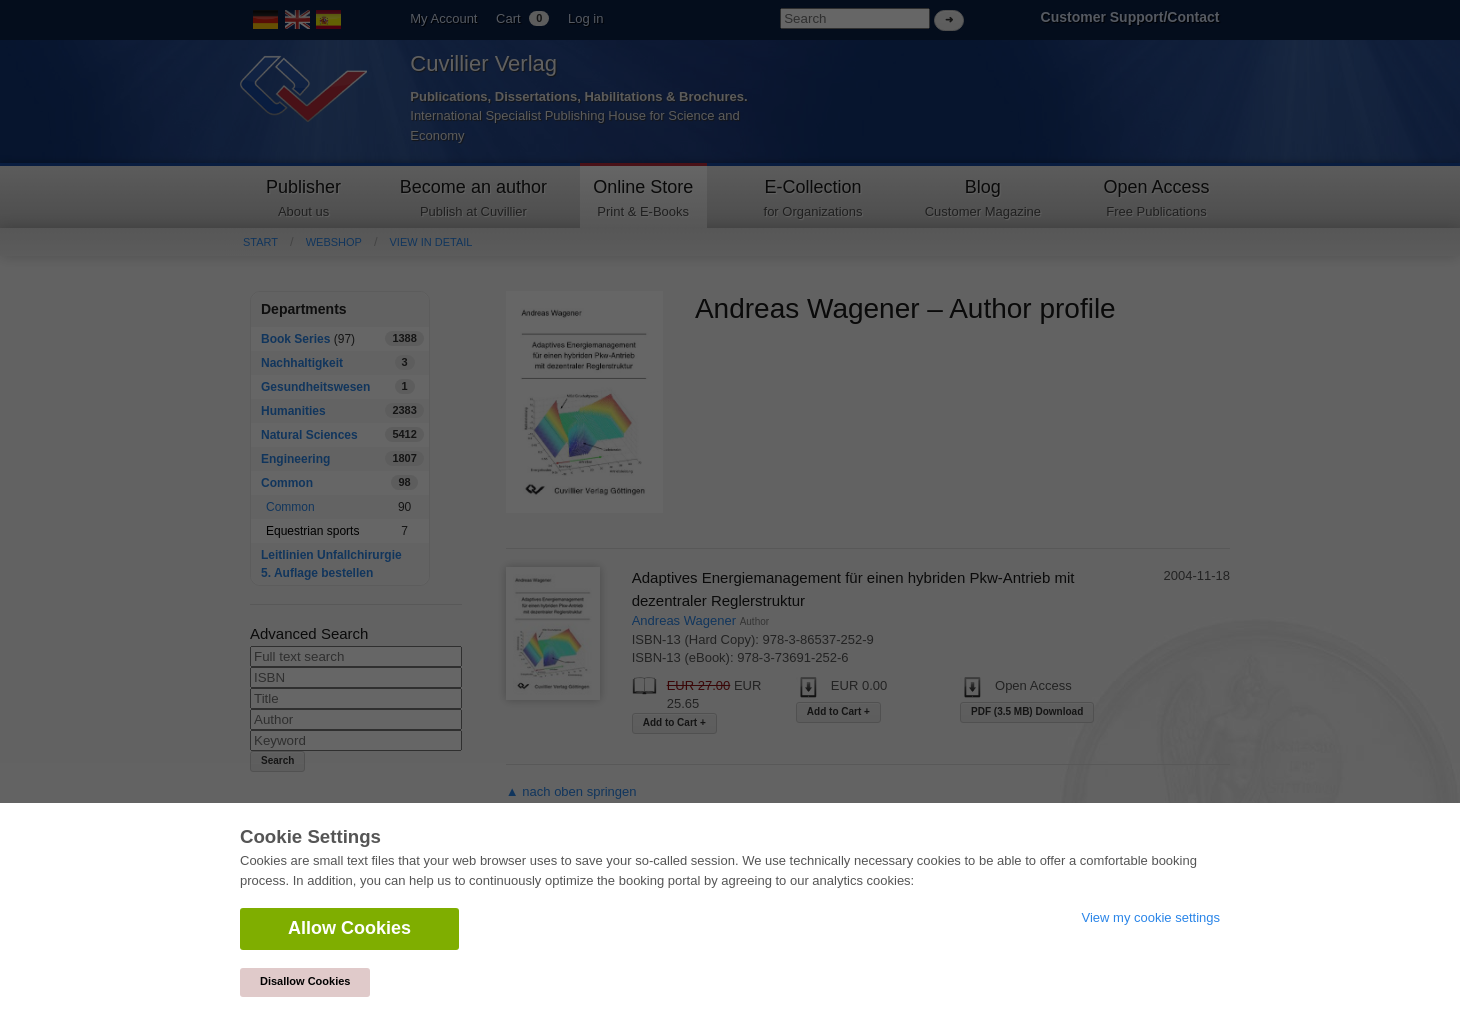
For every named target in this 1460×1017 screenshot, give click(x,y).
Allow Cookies (349, 928)
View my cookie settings (1151, 917)
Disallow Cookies (305, 981)
